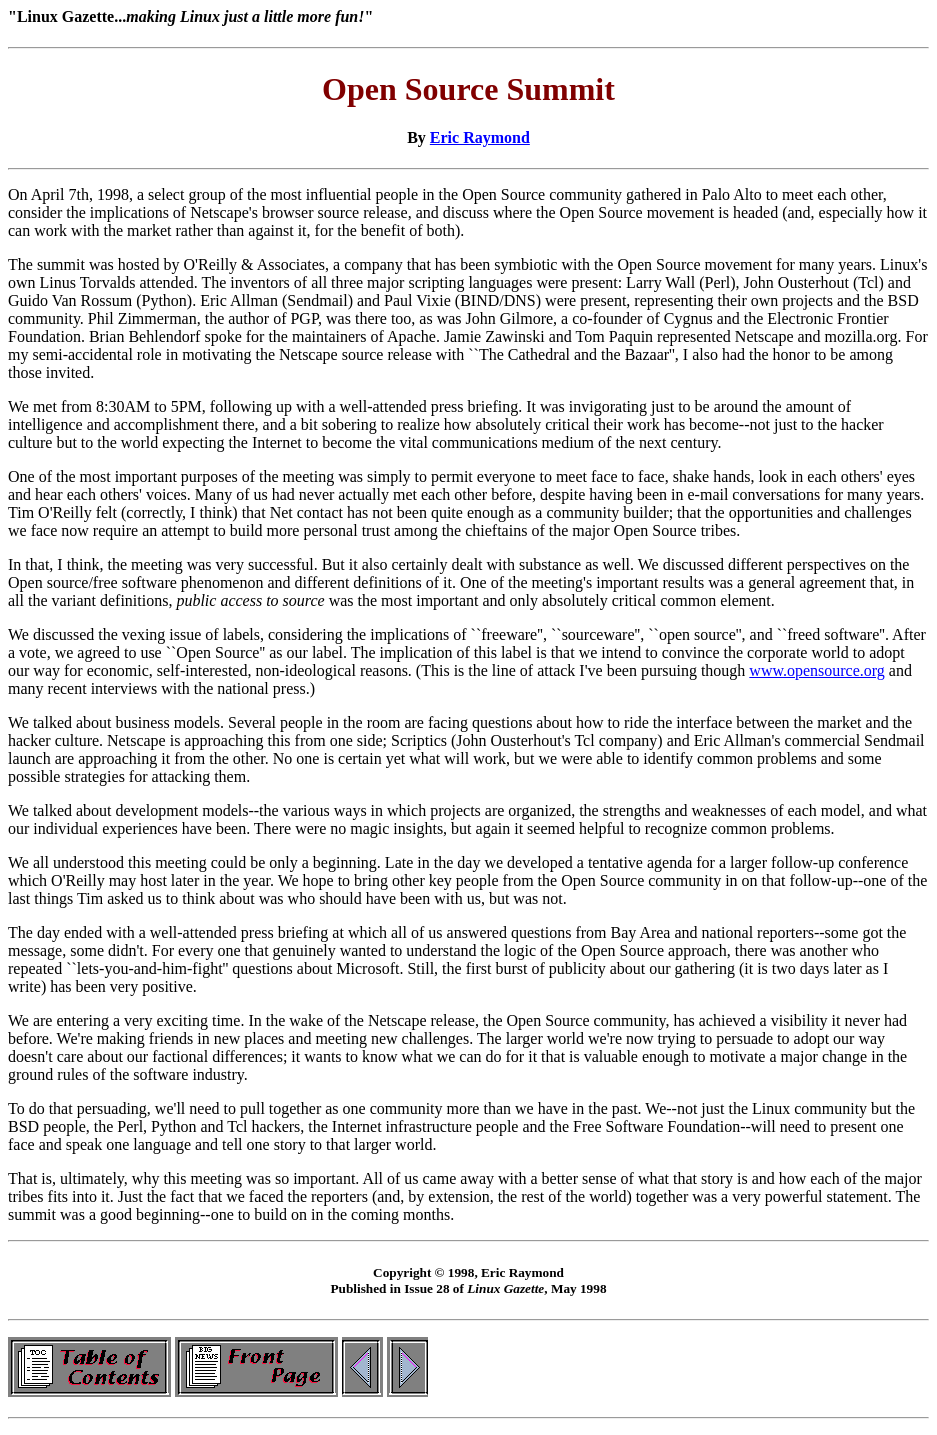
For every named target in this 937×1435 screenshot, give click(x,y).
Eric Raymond (480, 137)
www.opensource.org (817, 670)
